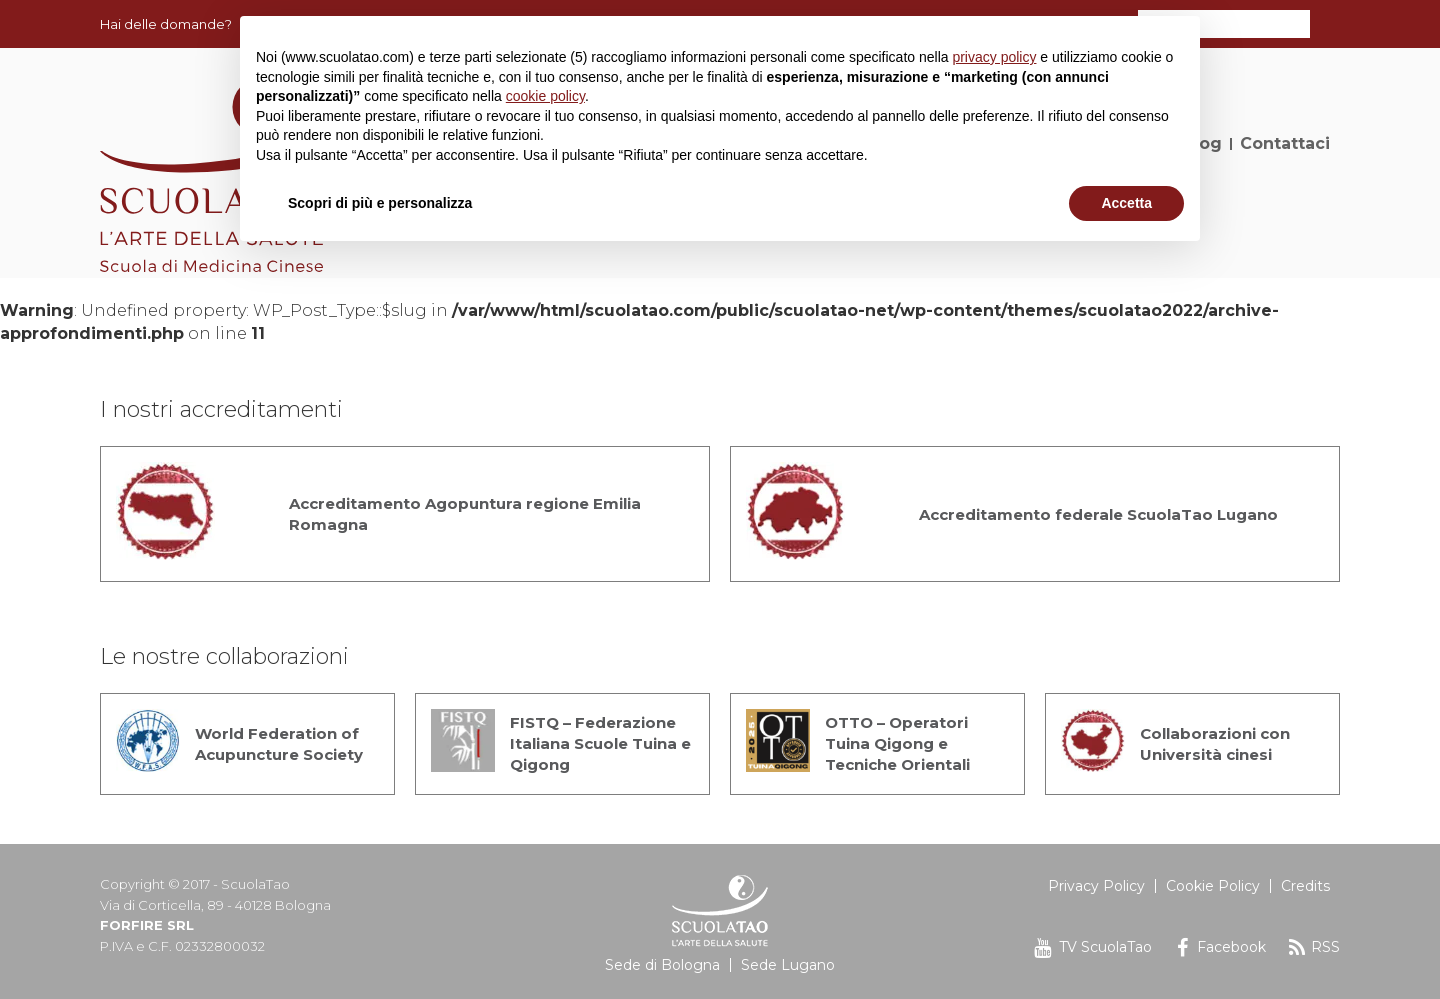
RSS (1325, 947)
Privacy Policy (1096, 886)
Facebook (1231, 947)
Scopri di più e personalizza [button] (380, 203)
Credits (1305, 886)
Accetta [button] (1126, 203)
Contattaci (1285, 143)
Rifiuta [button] (1008, 203)
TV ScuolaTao (1105, 947)
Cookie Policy (1213, 886)
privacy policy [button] (994, 57)
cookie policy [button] (545, 96)
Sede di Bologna (662, 965)
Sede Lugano (788, 965)
